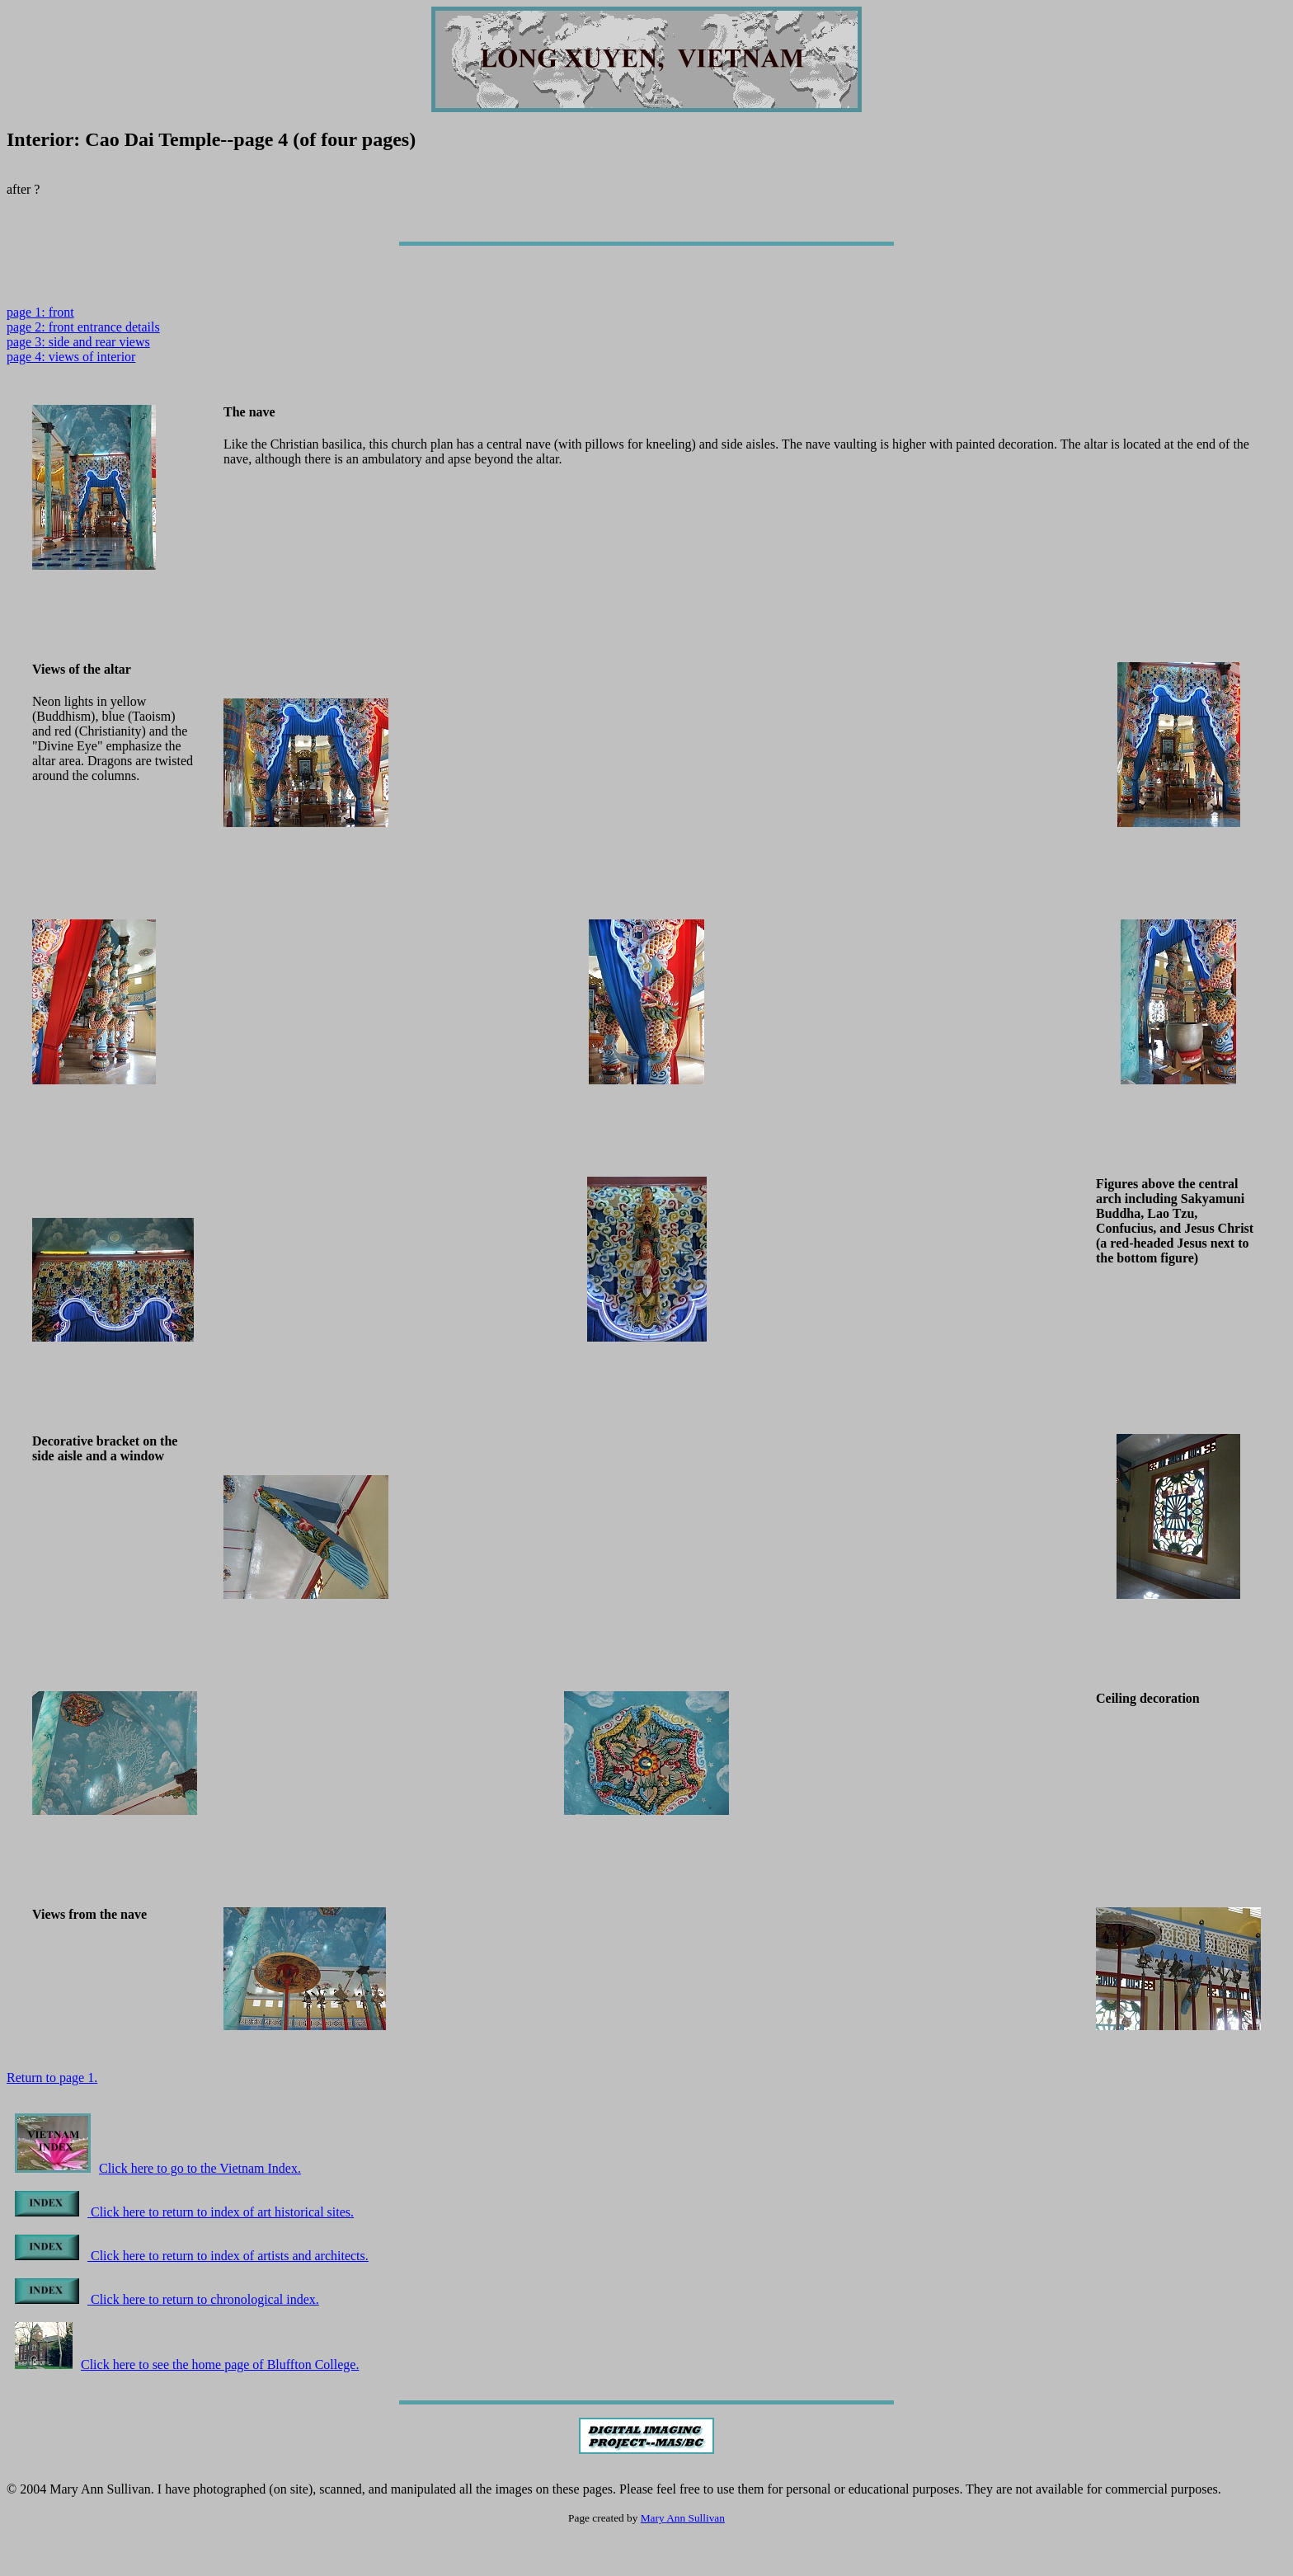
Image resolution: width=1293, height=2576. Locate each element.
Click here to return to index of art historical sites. (184, 2212)
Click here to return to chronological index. (167, 2299)
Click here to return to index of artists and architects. (192, 2256)
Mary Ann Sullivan (683, 2518)
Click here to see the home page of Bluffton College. (187, 2364)
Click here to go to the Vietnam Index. (158, 2168)
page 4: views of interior (71, 357)
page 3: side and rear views (78, 342)
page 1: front (40, 312)
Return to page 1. (52, 2078)
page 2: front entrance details (83, 327)
